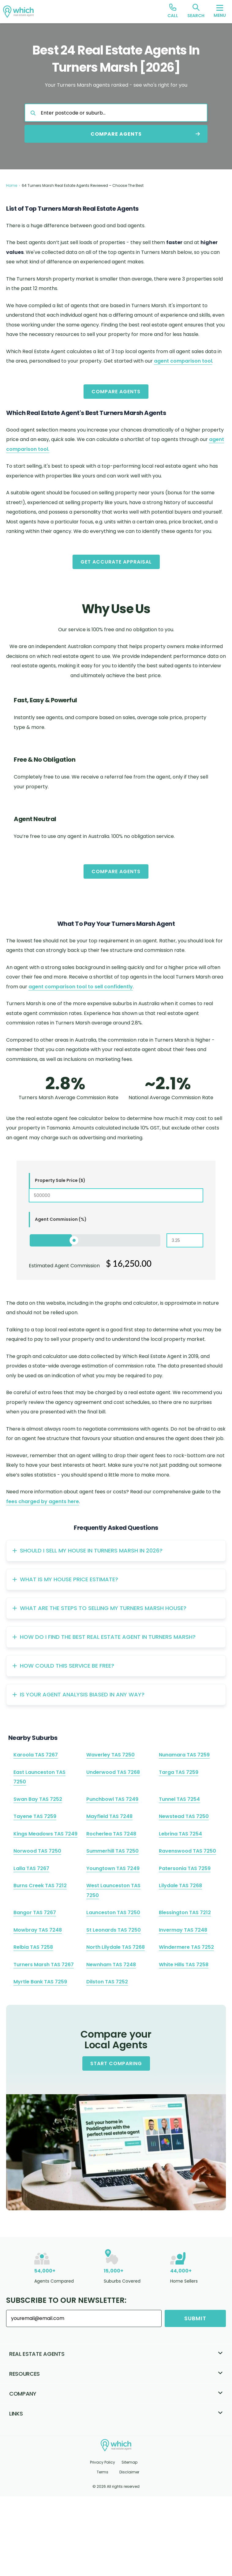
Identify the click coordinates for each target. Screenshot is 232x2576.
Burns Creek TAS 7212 (40, 1885)
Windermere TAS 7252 (186, 1947)
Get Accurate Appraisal (116, 561)
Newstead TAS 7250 (184, 1816)
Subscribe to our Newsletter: (66, 2300)
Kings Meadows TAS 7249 (45, 1833)
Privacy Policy (102, 2462)
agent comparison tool (183, 360)
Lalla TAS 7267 (31, 1868)
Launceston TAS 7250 (113, 1912)
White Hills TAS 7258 (183, 1964)
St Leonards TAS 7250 (113, 1929)
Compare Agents (116, 391)
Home (11, 185)
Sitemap (129, 2462)
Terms (102, 2472)
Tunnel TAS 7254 (179, 1799)
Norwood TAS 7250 (37, 1850)
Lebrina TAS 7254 (180, 1833)
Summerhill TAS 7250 (112, 1850)
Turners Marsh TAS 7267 (43, 1964)
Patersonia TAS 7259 (185, 1868)
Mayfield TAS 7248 (109, 1816)
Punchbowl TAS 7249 (112, 1799)
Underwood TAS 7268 (113, 1772)
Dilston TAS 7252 (107, 1981)
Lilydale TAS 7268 (180, 1885)
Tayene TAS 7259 (34, 1816)
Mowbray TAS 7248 (37, 1929)
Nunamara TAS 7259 (184, 1754)
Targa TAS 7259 (178, 1772)
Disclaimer (129, 2472)
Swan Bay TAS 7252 (37, 1799)
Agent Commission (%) (61, 1219)
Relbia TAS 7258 (33, 1947)
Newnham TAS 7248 (111, 1964)
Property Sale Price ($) (60, 1180)
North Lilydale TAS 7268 (115, 1947)
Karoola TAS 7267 (35, 1754)
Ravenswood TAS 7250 (187, 1850)
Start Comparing (116, 2063)
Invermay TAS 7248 (183, 1929)
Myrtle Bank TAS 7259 (40, 1981)
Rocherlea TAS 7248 (111, 1833)
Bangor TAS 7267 (34, 1912)
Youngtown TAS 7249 (113, 1868)
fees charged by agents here (42, 1501)
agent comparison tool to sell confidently (80, 986)
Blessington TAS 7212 (185, 1912)
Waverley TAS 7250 (110, 1754)
